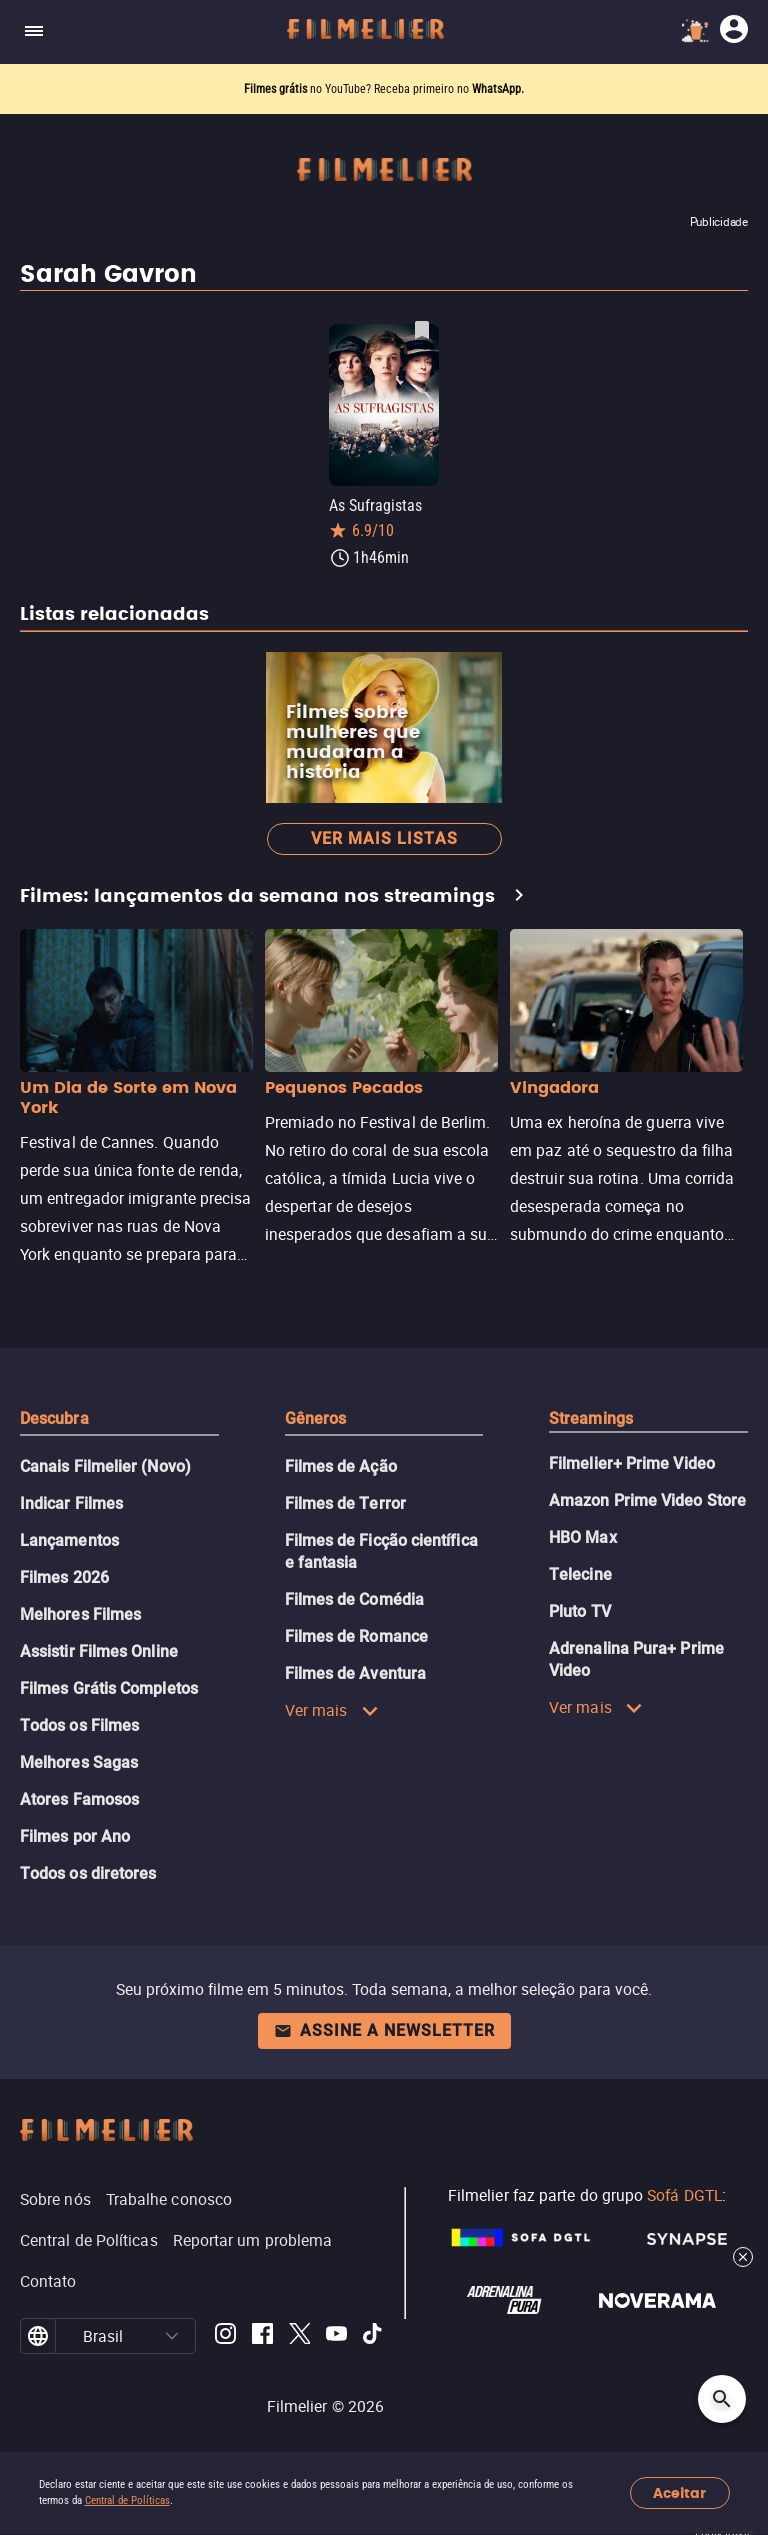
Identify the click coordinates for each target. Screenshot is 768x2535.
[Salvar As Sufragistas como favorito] (422, 330)
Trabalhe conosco (169, 2199)
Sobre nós (55, 2199)
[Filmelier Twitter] (299, 2336)
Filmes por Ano (75, 1836)
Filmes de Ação (341, 1466)
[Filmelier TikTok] (373, 2336)
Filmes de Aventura (355, 1673)
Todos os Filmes (79, 1725)
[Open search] (722, 2399)
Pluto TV (580, 1611)
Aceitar (679, 2493)
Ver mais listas (384, 838)
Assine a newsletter (384, 2030)
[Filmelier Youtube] (336, 2336)
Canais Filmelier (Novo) (105, 1466)
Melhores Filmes (80, 1614)
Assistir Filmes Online (99, 1651)
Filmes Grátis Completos (109, 1688)
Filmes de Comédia (354, 1599)
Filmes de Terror (345, 1503)
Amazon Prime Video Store (647, 1500)
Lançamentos (69, 1540)
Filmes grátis (277, 89)
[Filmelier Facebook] (262, 2336)
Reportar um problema (253, 2240)
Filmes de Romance (356, 1636)
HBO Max (583, 1537)
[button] (172, 2336)
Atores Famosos (79, 1799)
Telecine (580, 1574)
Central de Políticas (127, 2500)
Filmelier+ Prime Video (632, 1463)
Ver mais (332, 1710)
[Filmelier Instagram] (225, 2336)
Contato (48, 2281)
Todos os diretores (88, 1873)
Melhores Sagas (79, 1762)
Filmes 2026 (64, 1577)
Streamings (591, 1418)
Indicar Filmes (71, 1503)
